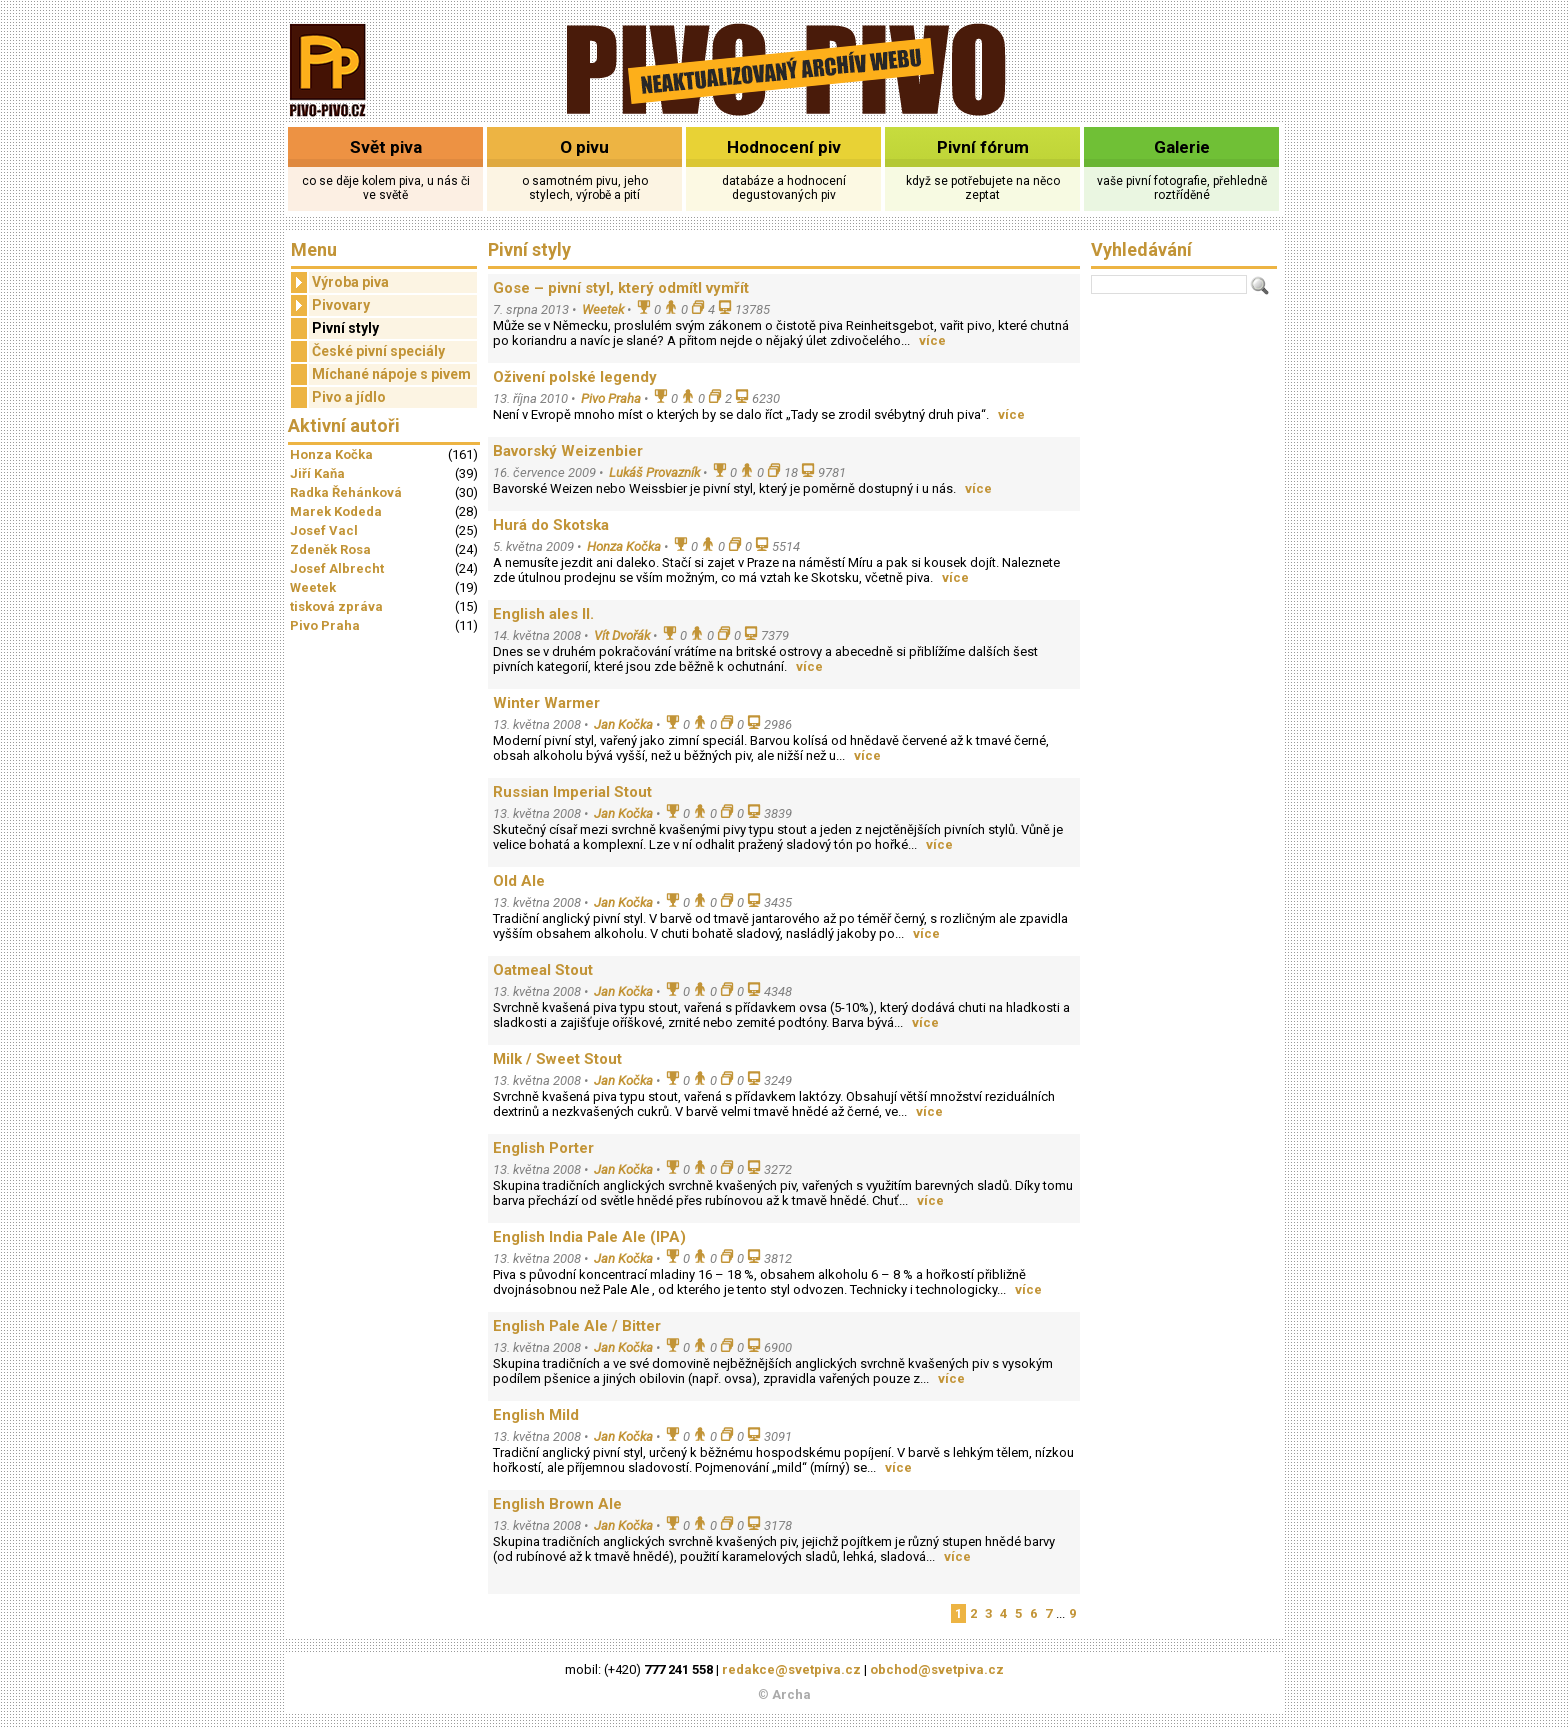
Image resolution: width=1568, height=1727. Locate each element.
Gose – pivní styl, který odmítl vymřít (621, 288)
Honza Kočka (331, 454)
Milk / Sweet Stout (557, 1059)
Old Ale (519, 881)
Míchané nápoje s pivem (391, 374)
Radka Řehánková (346, 492)
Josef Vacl (324, 530)
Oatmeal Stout (543, 970)
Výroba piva (340, 282)
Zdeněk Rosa (330, 549)
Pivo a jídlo (349, 397)
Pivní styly (345, 328)
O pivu (584, 147)
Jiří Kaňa (317, 473)
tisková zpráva (336, 606)
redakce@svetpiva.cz (791, 1669)
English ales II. (543, 614)
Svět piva (386, 147)
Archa (791, 1694)
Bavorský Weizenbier (568, 451)
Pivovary (330, 305)
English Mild (536, 1415)
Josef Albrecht (337, 568)
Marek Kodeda (336, 511)
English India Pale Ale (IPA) (589, 1237)
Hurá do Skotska (551, 525)
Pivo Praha (325, 625)
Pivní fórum (983, 147)
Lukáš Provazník (654, 472)
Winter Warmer (546, 703)
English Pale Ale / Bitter (577, 1326)
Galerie (1182, 147)
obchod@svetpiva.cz (937, 1669)
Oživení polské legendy (575, 377)
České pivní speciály (378, 351)
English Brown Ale (557, 1504)
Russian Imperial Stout (572, 792)
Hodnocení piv (784, 147)
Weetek (313, 587)
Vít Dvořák (622, 635)
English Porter (543, 1148)
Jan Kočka (623, 724)
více (932, 340)
